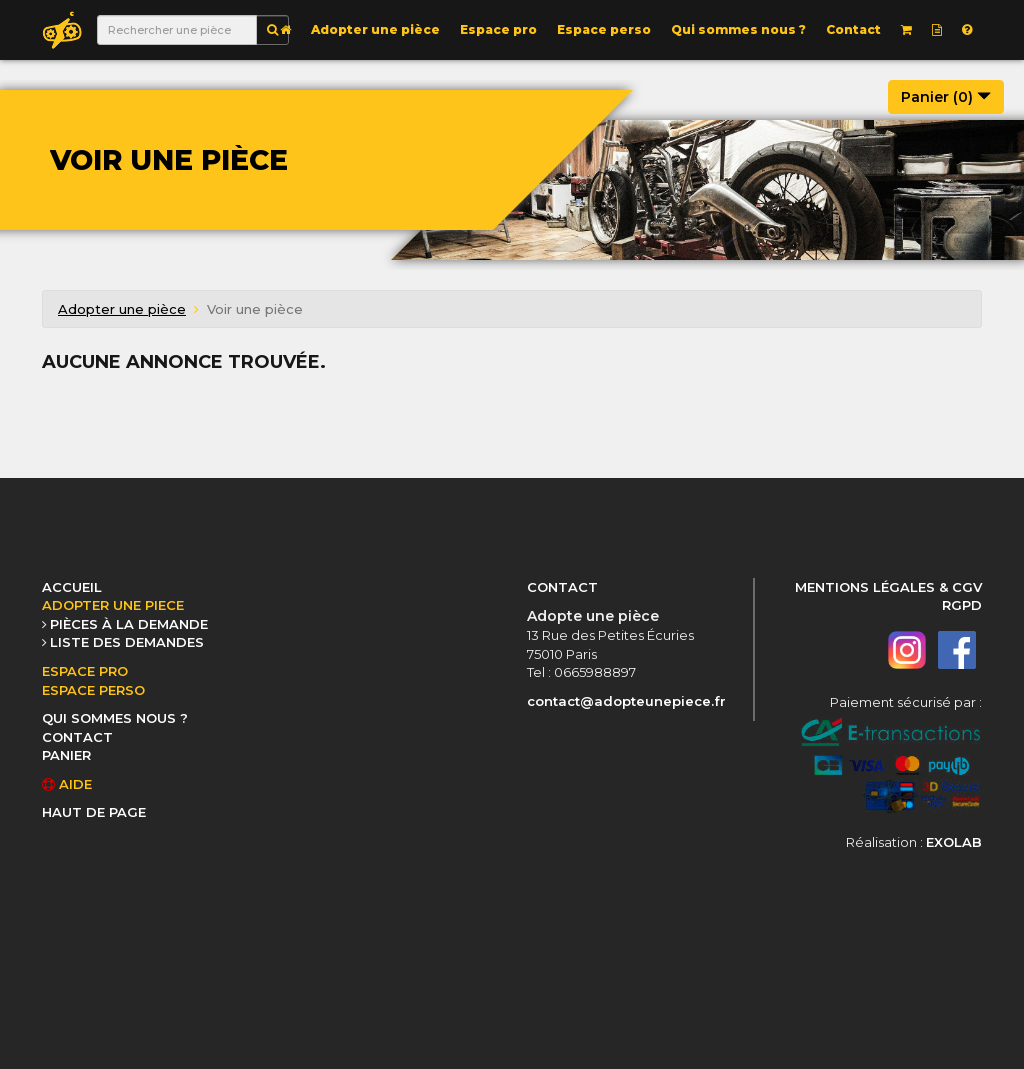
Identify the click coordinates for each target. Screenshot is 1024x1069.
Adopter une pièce (375, 29)
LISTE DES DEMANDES (127, 642)
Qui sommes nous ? (738, 29)
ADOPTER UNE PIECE (113, 605)
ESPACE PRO (85, 671)
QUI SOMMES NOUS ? (115, 718)
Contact (853, 29)
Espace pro (498, 29)
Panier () (946, 97)
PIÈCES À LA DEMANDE (129, 624)
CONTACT (77, 737)
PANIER (66, 755)
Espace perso (604, 29)
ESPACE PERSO (93, 690)
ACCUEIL (72, 587)
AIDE (67, 784)
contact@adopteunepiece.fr (626, 701)
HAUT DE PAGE (94, 812)
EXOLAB (954, 842)
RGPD (962, 605)
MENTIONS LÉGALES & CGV (888, 587)
